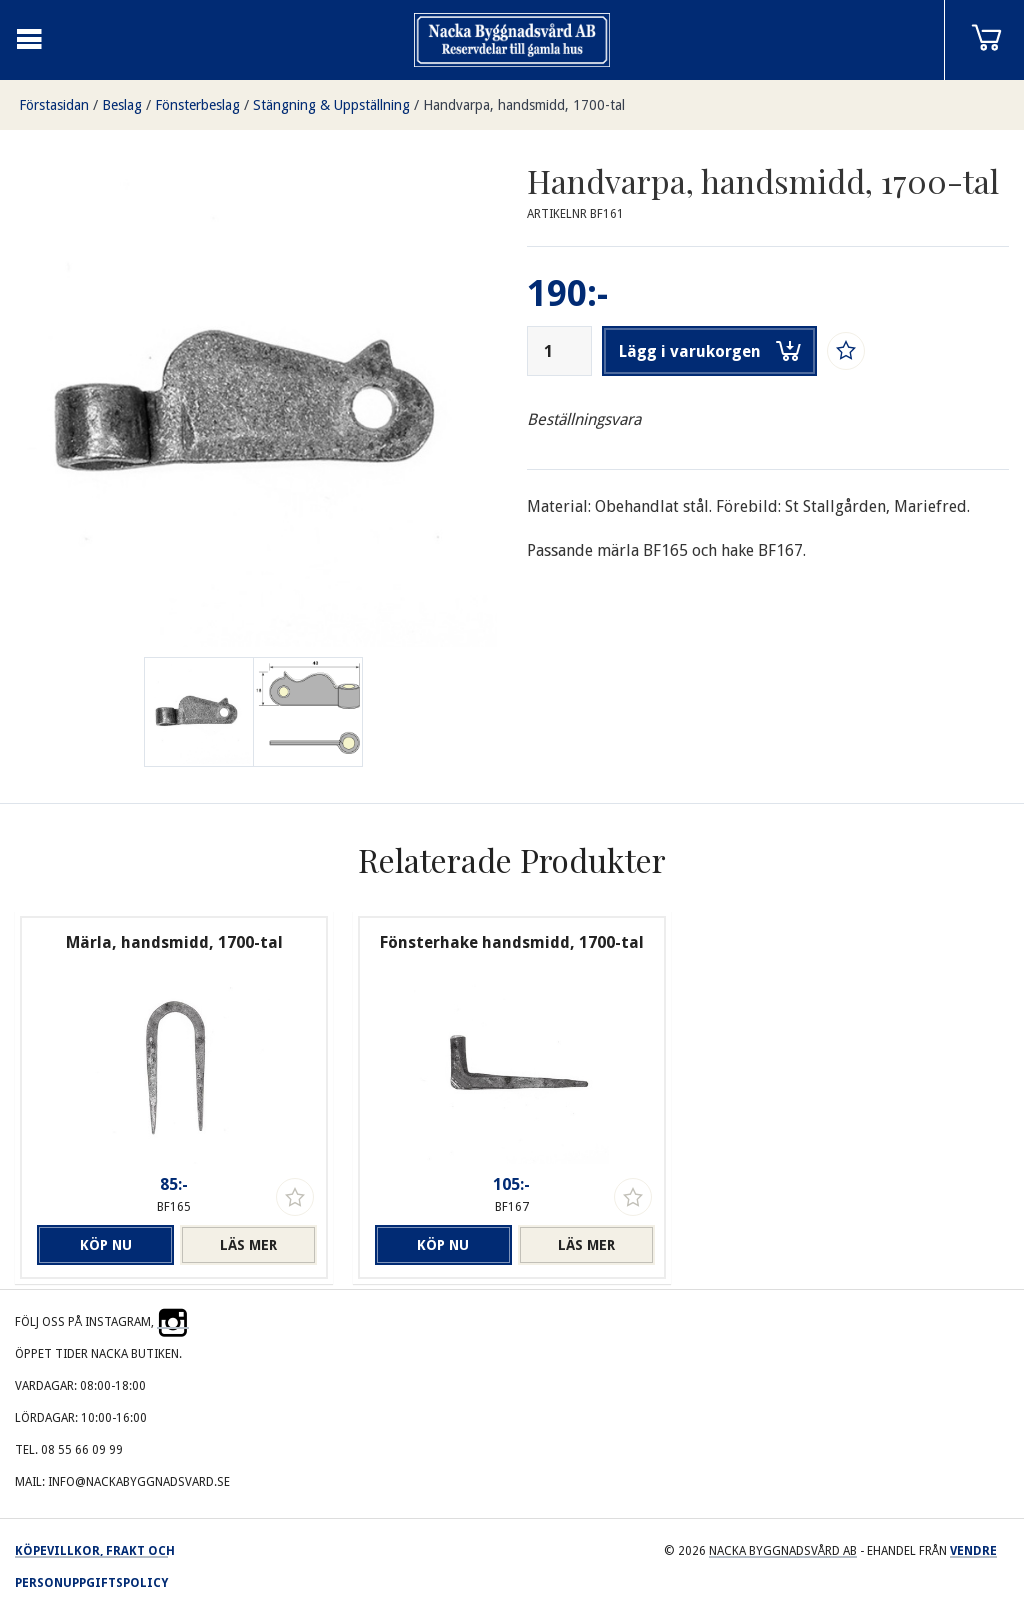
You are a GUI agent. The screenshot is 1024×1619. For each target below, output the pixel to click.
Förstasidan (54, 105)
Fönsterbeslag (197, 105)
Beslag (122, 105)
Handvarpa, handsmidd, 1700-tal (524, 105)
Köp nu (106, 1245)
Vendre (973, 1551)
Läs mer (248, 1245)
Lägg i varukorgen (710, 351)
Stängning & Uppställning (331, 105)
